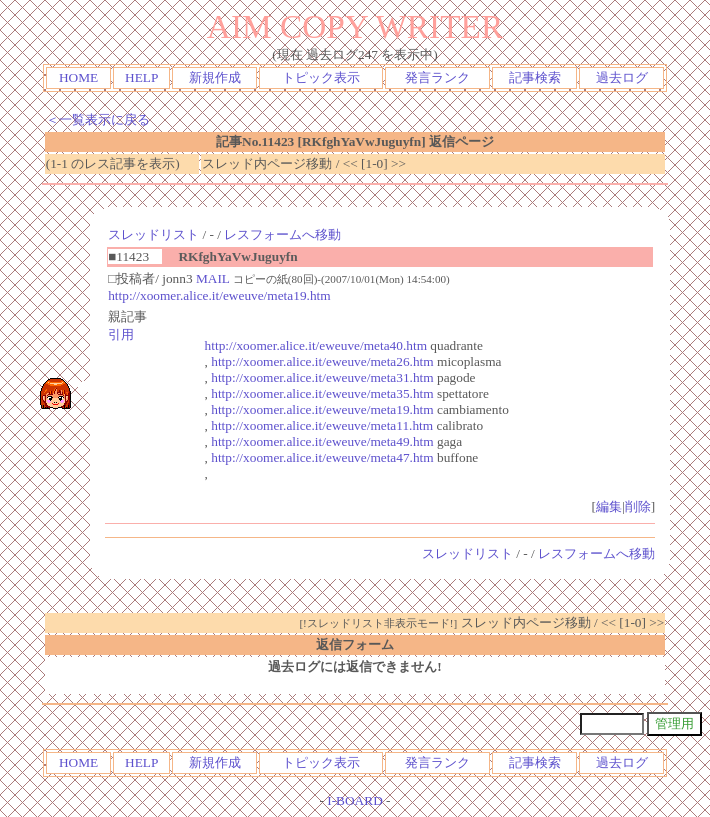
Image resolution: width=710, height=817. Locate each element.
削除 (638, 506)
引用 (121, 334)
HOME (78, 77)
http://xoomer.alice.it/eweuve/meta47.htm (322, 457)
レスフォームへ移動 (282, 234)
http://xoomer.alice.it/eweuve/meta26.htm (322, 361)
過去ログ (622, 77)
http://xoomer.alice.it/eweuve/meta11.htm (322, 425)
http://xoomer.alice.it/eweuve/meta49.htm (322, 441)
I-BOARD (355, 800)
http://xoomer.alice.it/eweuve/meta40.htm (316, 345)
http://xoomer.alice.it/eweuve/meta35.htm (322, 393)
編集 (609, 506)
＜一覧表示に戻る (98, 119)
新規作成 (215, 77)
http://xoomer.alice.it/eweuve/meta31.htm (322, 377)
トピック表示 (321, 77)
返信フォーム (355, 644)
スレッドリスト (153, 234)
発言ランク (437, 77)
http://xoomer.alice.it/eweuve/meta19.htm (219, 295)
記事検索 (535, 77)
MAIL (213, 278)
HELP (141, 77)
